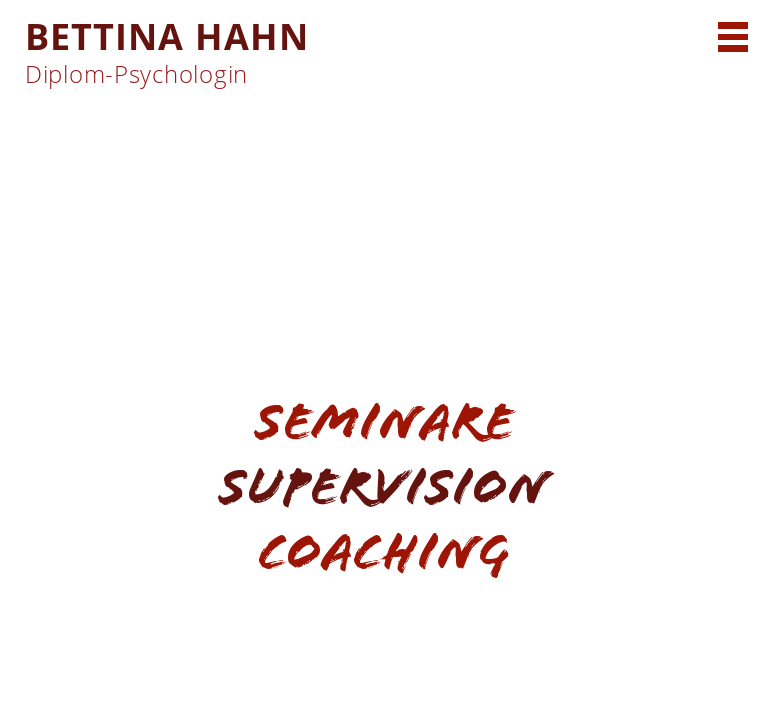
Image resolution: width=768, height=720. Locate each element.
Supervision (384, 486)
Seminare (384, 421)
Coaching (384, 551)
